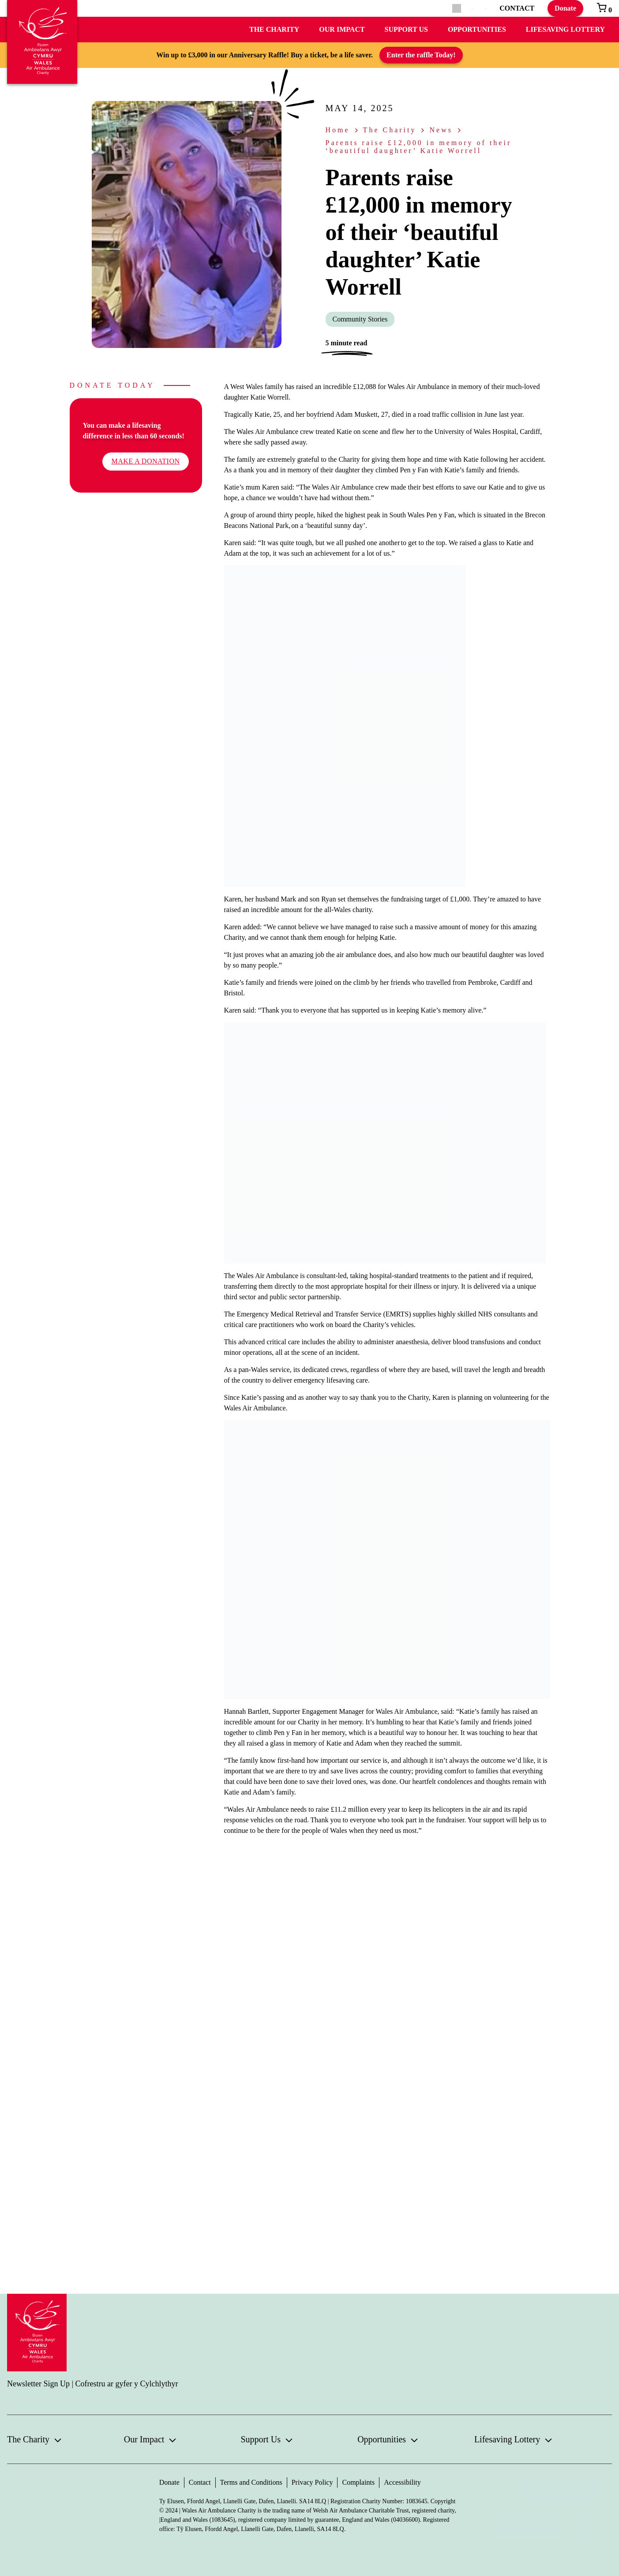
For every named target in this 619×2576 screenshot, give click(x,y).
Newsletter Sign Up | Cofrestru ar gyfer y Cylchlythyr (92, 2383)
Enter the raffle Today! (421, 55)
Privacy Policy (312, 2482)
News (440, 130)
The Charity (274, 29)
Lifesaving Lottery (565, 29)
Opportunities (477, 29)
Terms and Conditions (251, 2482)
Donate (565, 8)
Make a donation (145, 461)
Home (338, 130)
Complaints (358, 2482)
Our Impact (341, 29)
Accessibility (402, 2482)
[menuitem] (472, 8)
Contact (200, 2482)
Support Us (406, 29)
